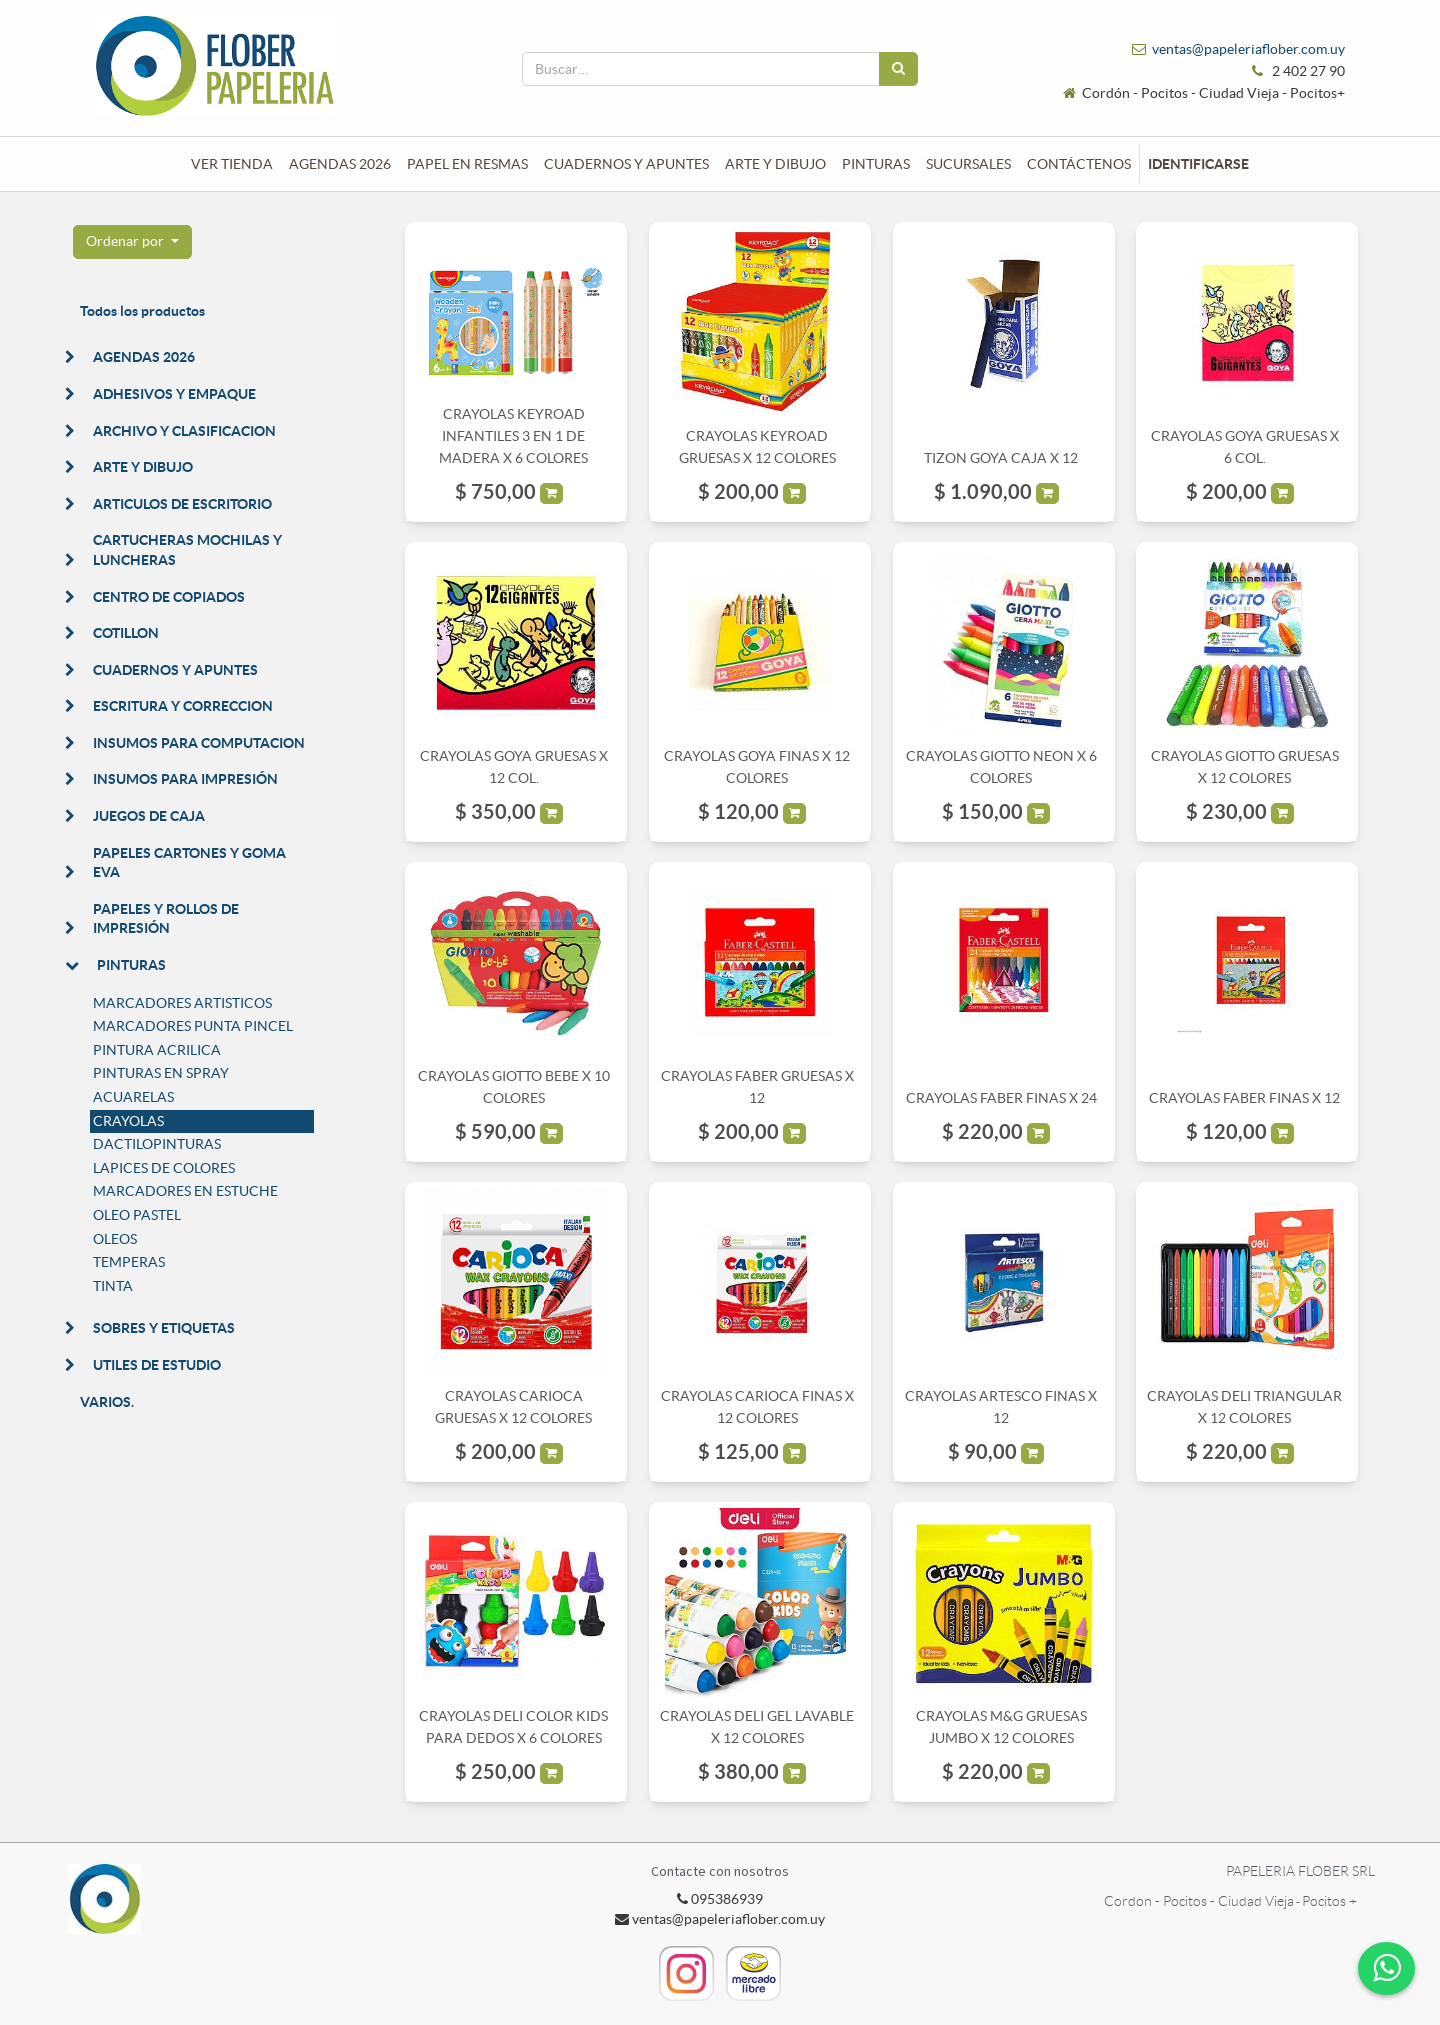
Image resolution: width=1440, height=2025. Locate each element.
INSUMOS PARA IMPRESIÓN (185, 779)
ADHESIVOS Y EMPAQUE (174, 394)
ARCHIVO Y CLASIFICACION (184, 431)
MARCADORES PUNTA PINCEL (193, 1026)
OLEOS (115, 1239)
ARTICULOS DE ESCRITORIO (182, 504)
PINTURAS (131, 965)
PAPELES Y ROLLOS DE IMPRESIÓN (166, 919)
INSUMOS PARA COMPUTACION (199, 743)
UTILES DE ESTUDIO (157, 1365)
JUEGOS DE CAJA (149, 816)
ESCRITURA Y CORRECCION (183, 706)
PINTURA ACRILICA (157, 1050)
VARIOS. (107, 1402)
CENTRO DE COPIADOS (169, 597)
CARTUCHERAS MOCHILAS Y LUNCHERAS (187, 550)
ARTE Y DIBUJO (143, 467)
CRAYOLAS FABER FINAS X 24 (1001, 1098)
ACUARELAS (133, 1097)
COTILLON (126, 633)
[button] (132, 242)
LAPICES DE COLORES (164, 1168)
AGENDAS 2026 (144, 357)
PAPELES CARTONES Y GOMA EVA (189, 863)
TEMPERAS (129, 1262)
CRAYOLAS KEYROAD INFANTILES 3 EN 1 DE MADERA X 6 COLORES (513, 436)
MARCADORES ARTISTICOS (182, 1003)
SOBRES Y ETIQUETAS (164, 1328)
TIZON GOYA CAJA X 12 (1001, 458)
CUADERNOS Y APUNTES (175, 670)
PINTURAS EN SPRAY (161, 1073)
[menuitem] (232, 164)
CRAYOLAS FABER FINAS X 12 (1244, 1098)
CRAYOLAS (128, 1121)
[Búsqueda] (898, 69)
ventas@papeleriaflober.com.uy (1248, 49)
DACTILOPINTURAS (157, 1144)
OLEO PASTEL (137, 1215)
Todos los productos (142, 311)
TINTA (113, 1286)
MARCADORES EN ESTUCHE (185, 1191)
